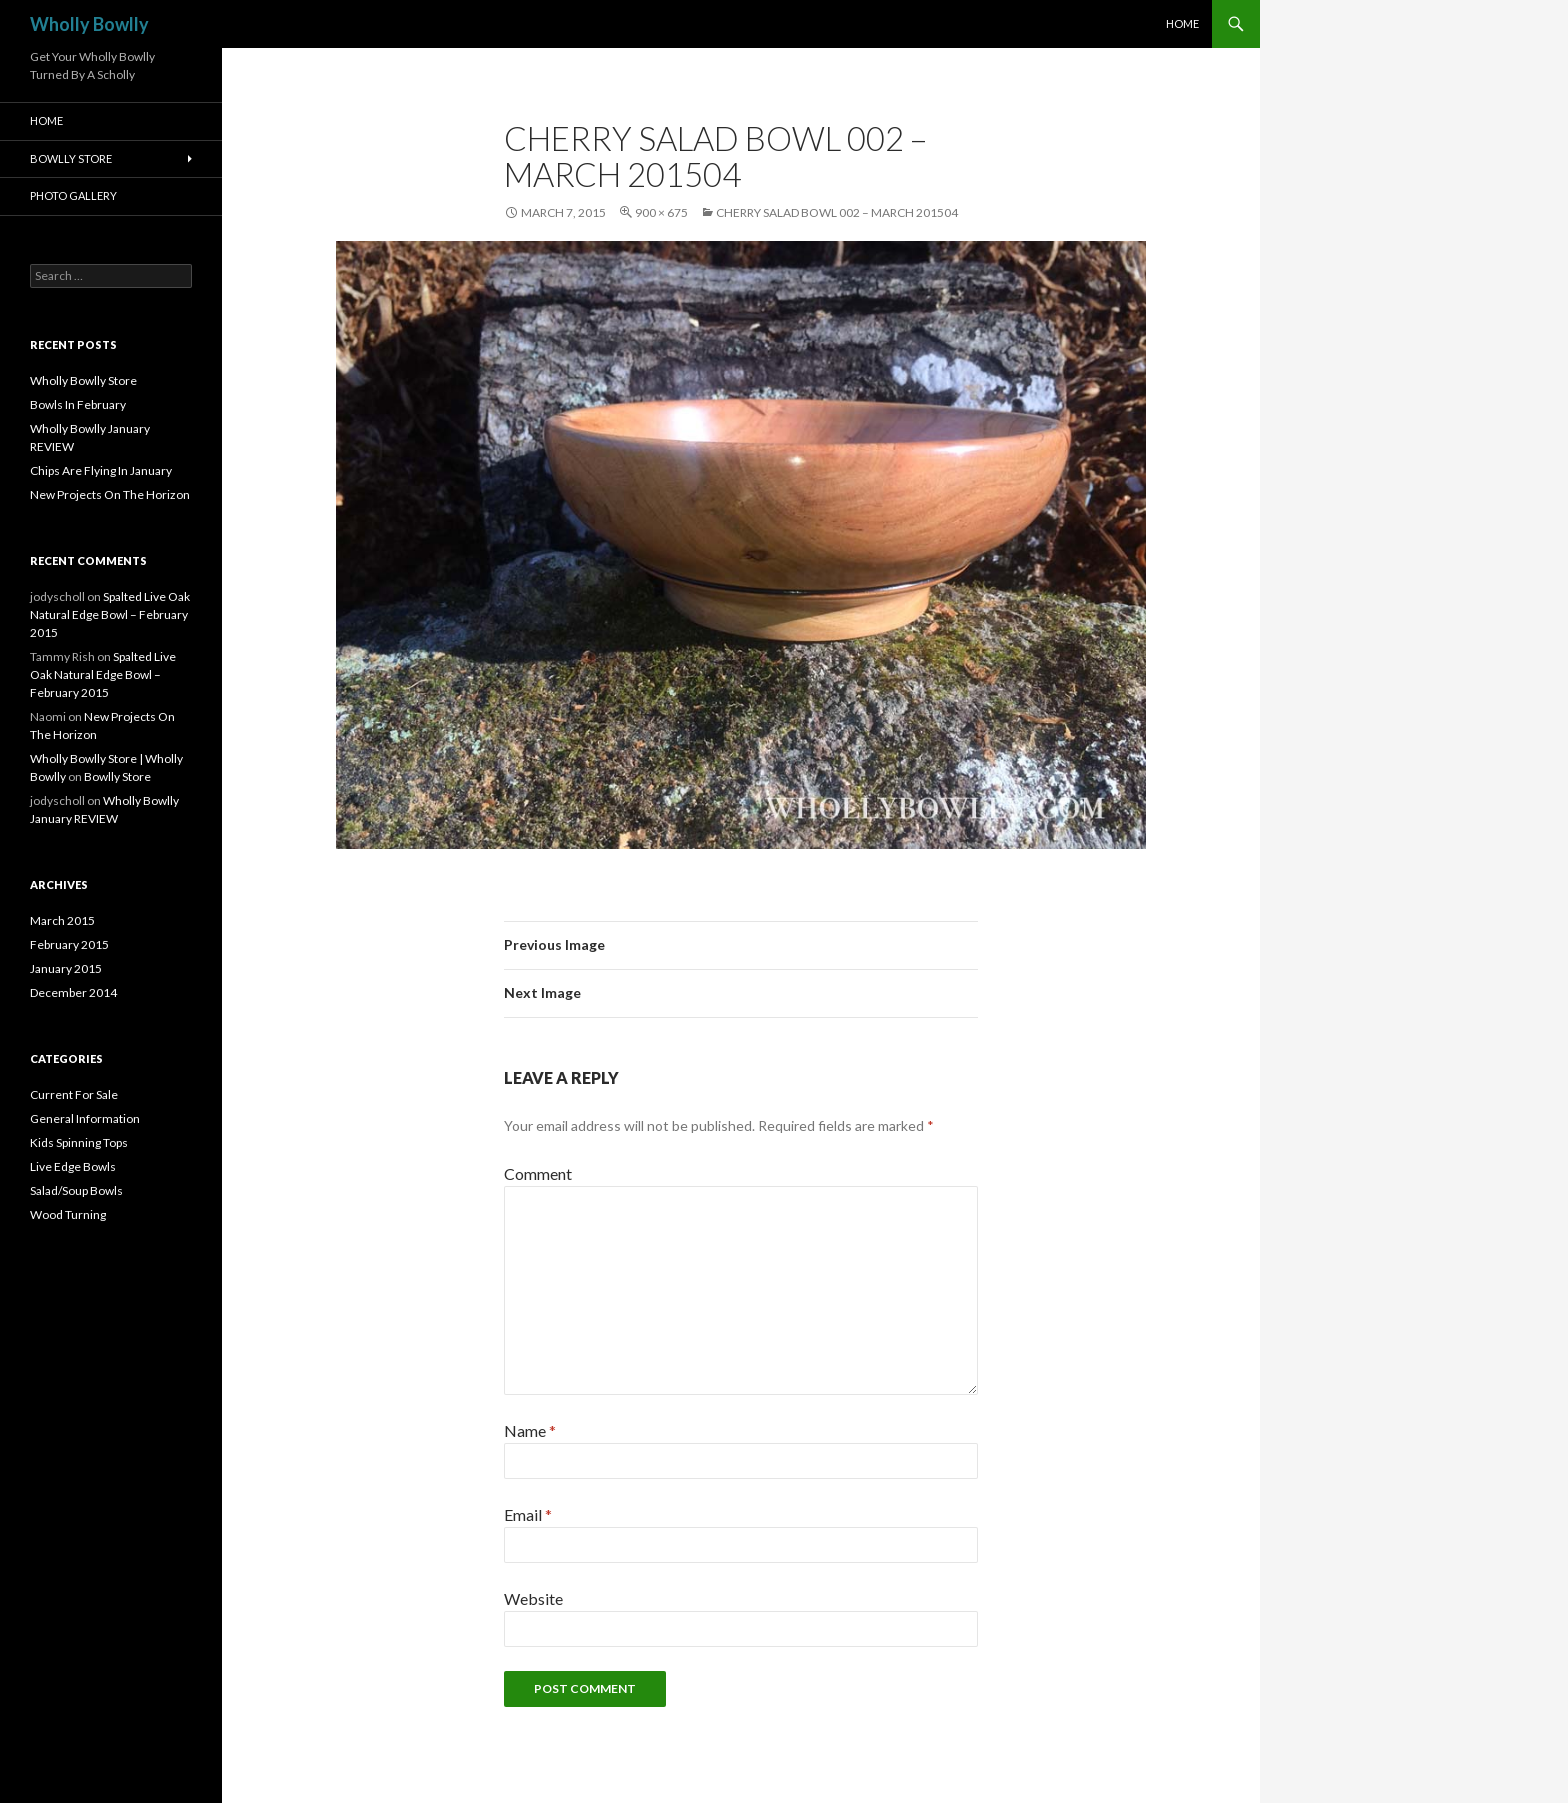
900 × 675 (661, 212)
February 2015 (69, 944)
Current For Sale (74, 1094)
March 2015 (62, 920)
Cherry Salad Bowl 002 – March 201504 (837, 212)
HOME (1182, 23)
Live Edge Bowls (73, 1166)
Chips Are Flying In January (101, 470)
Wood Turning (68, 1214)
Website (533, 1598)
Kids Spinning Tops (79, 1142)
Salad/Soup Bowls (76, 1190)
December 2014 (73, 992)
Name (530, 1430)
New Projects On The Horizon (110, 494)
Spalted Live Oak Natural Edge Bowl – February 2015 (110, 614)
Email (528, 1514)
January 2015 (66, 968)
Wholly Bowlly (89, 24)
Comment (538, 1173)
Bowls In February (78, 404)
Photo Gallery (73, 195)
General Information (85, 1118)
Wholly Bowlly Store (83, 380)
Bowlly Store (71, 158)
